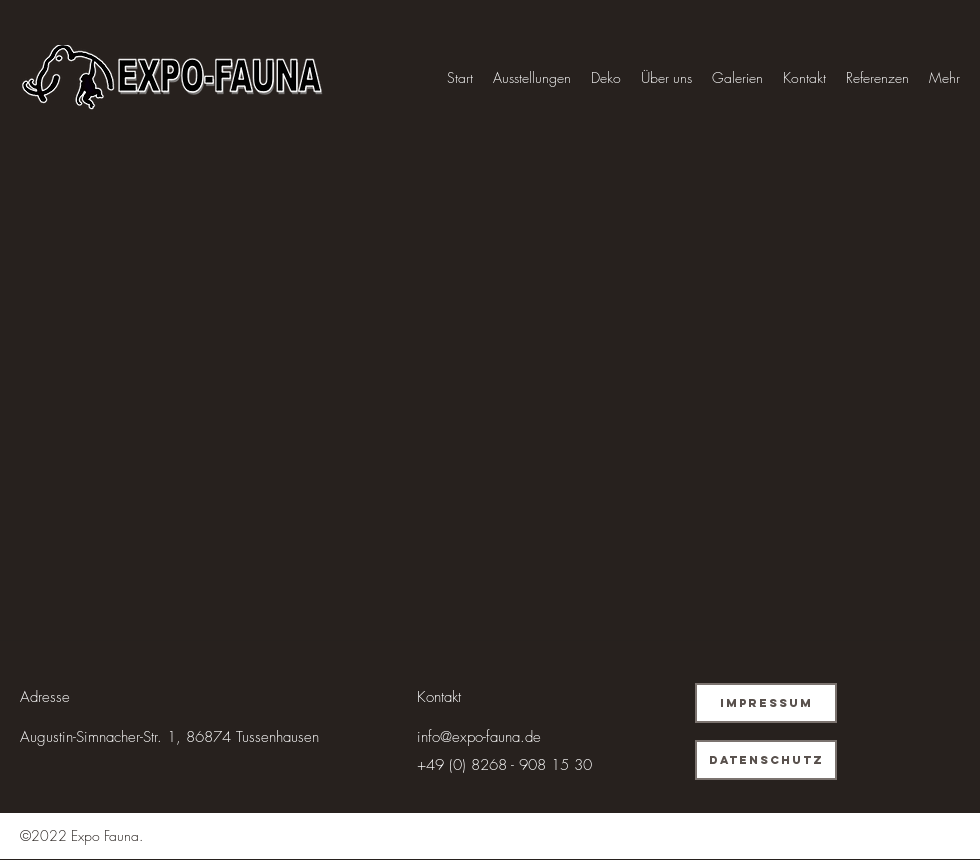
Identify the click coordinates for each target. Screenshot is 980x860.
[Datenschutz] (766, 760)
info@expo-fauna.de (479, 737)
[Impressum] (766, 703)
